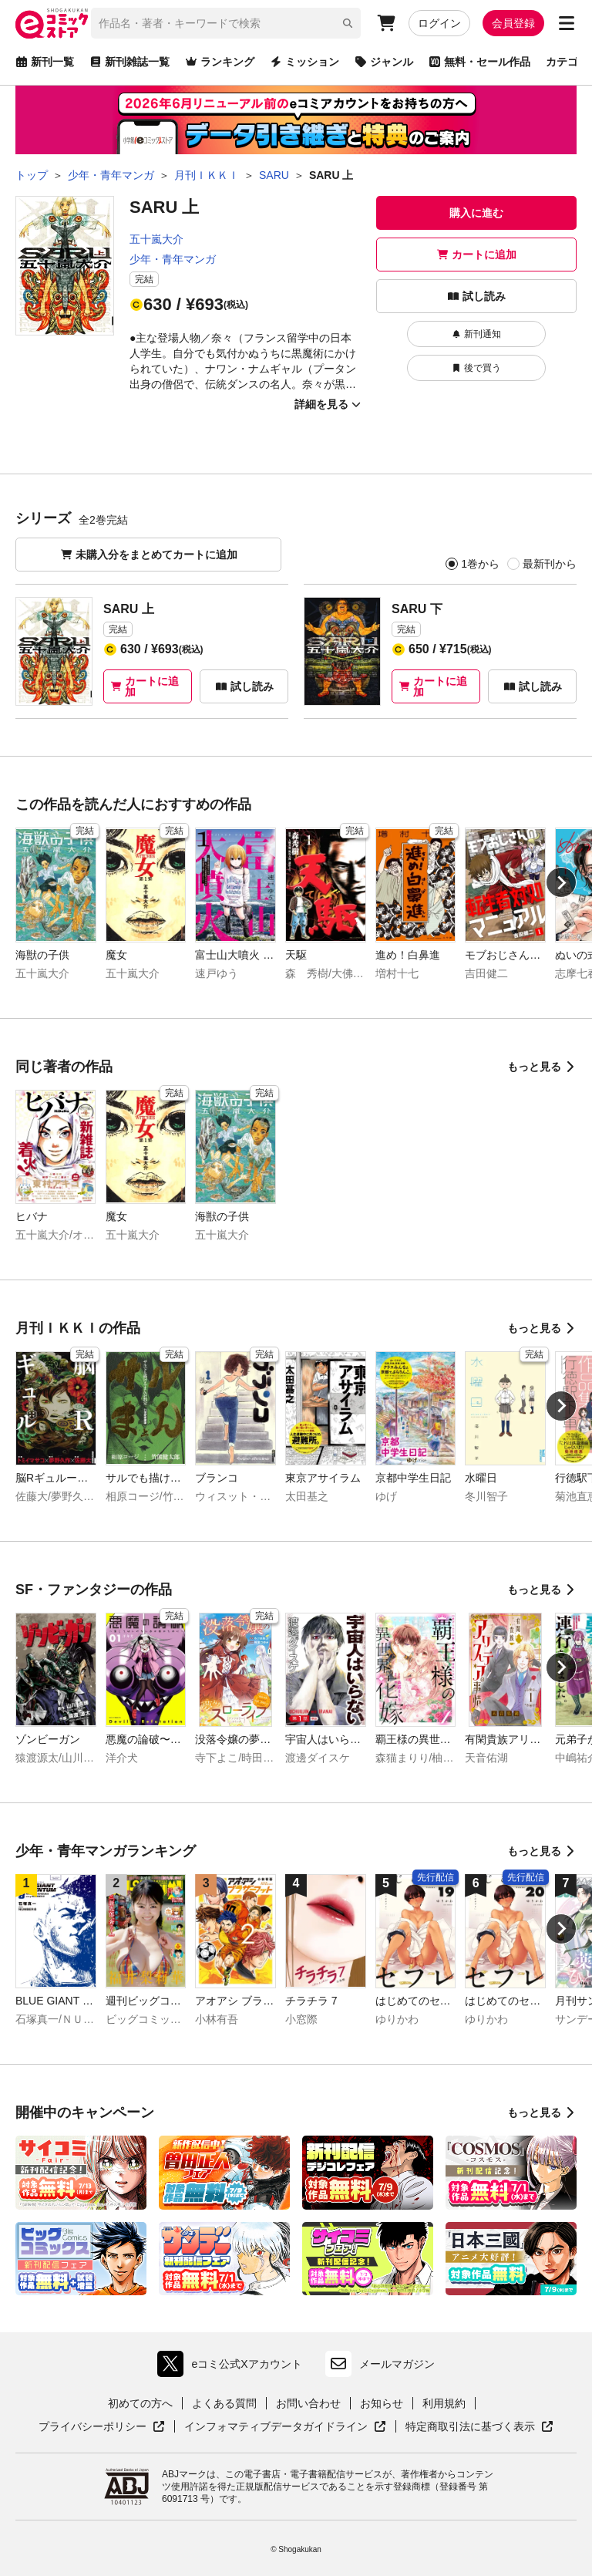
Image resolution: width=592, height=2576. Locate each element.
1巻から (480, 564)
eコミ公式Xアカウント (233, 2364)
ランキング (219, 62)
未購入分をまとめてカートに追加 (148, 554)
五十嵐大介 (156, 239)
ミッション (304, 62)
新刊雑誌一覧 (129, 62)
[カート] (386, 23)
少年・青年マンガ (173, 259)
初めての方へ (140, 2403)
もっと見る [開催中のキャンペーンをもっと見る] (542, 2112)
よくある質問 (224, 2403)
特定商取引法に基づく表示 (479, 2427)
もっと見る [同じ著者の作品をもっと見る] (542, 1066)
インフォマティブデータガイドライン (285, 2427)
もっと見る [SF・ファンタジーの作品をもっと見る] (542, 1589)
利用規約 (444, 2403)
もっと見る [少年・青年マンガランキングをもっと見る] (542, 1851)
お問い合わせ (308, 2403)
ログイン (439, 23)
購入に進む (476, 213)
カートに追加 (476, 254)
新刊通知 (476, 334)
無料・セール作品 (479, 62)
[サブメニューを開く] (567, 23)
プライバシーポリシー (102, 2427)
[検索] (348, 23)
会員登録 (513, 23)
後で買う (476, 367)
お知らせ (381, 2403)
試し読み (476, 296)
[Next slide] (561, 882)
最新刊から (549, 564)
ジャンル (384, 62)
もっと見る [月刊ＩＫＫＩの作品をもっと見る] (542, 1328)
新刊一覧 (44, 62)
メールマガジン (380, 2364)
